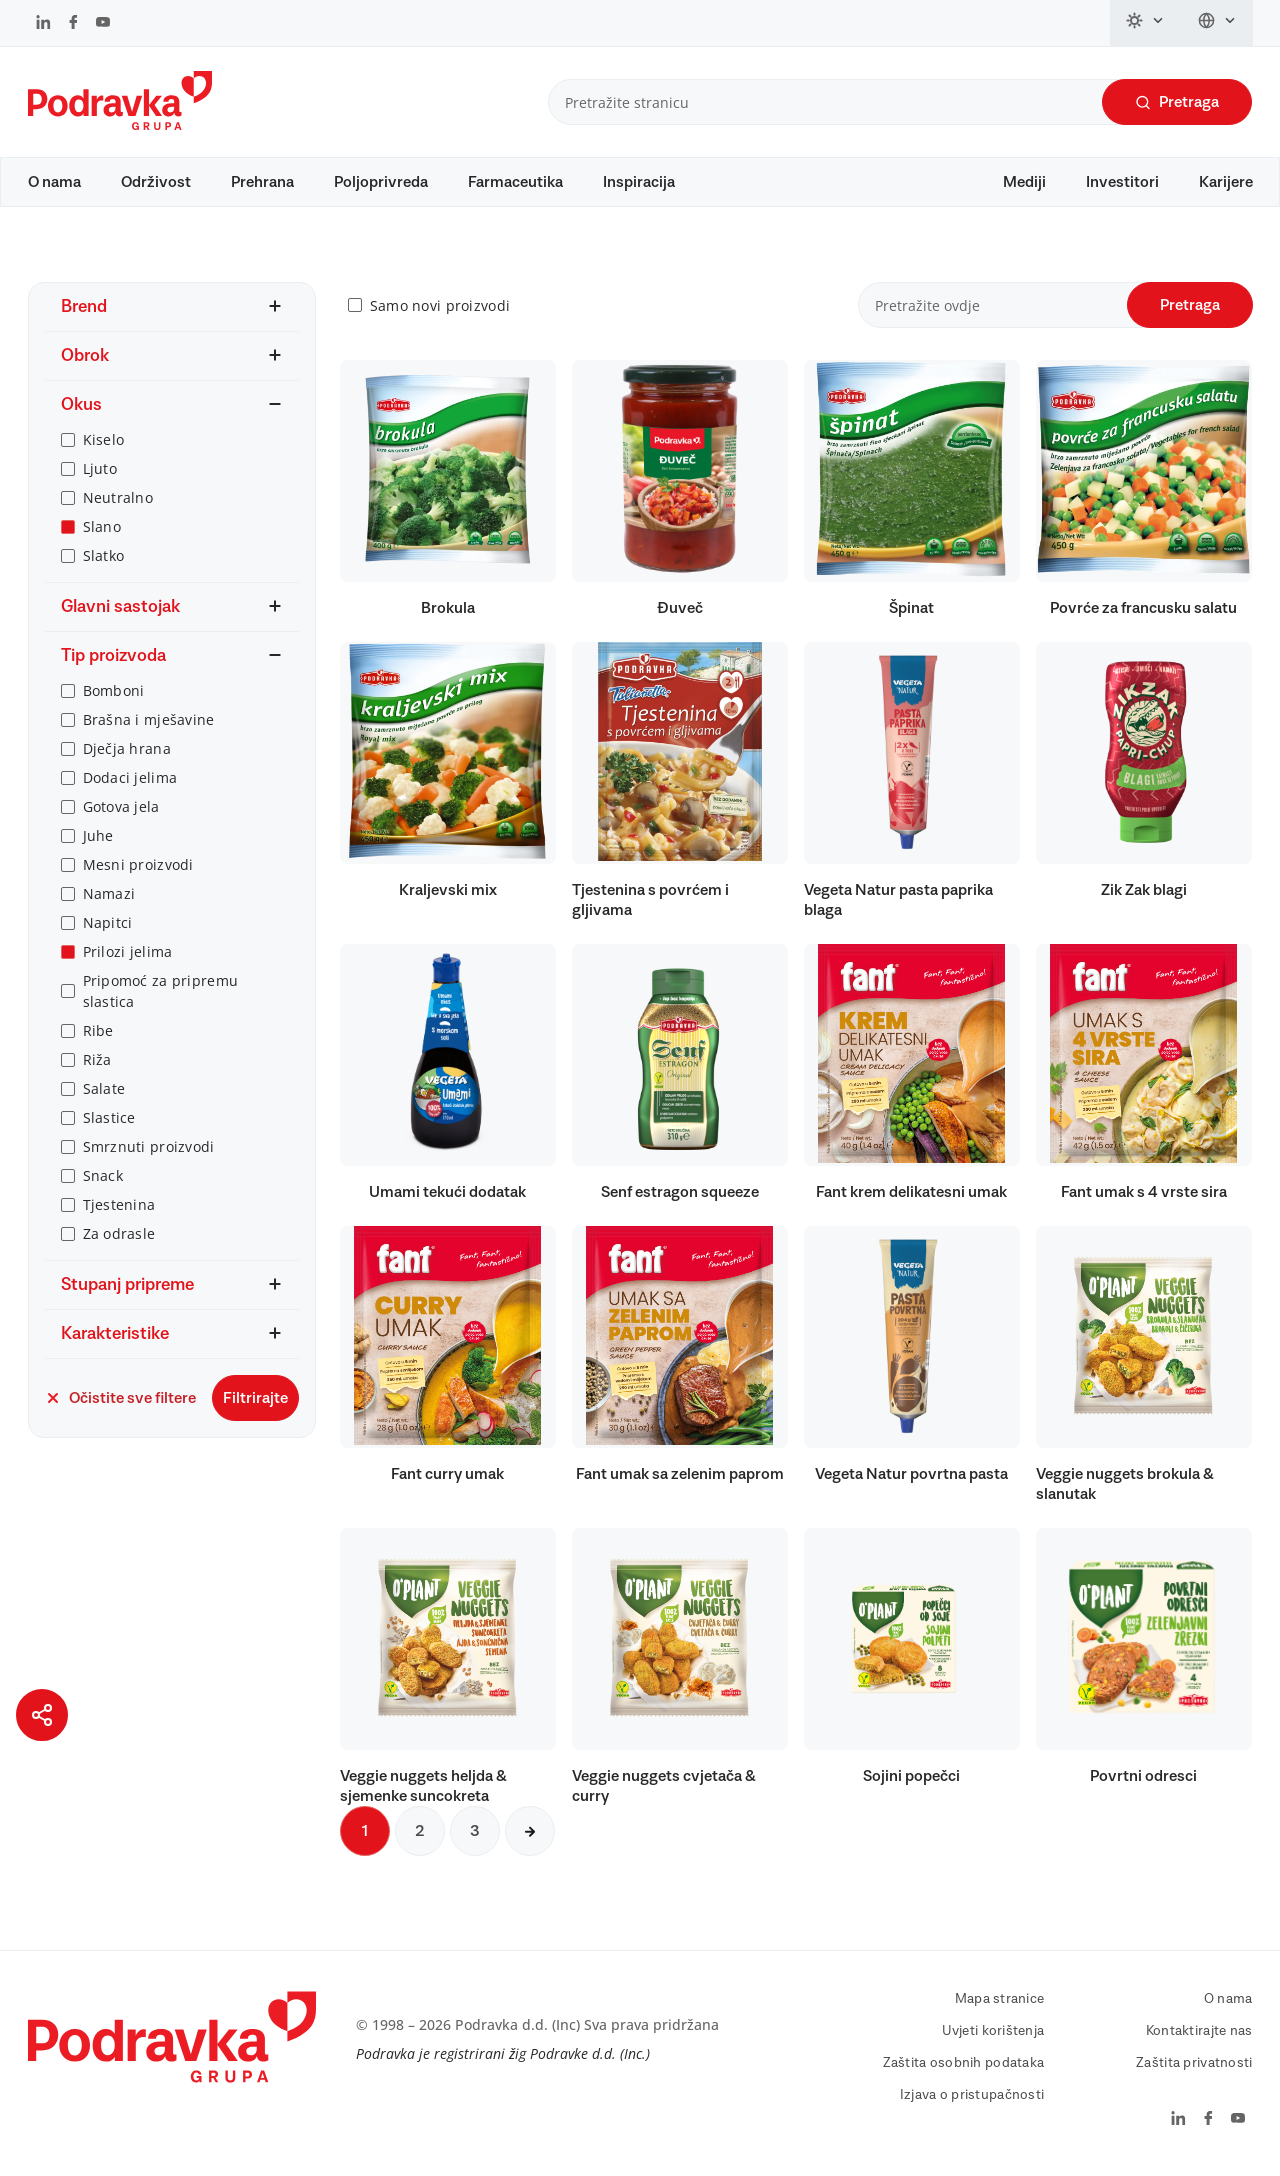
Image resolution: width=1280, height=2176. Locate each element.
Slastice (109, 1117)
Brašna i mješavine (149, 719)
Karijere (1226, 182)
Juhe (98, 835)
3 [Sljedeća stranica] (475, 1831)
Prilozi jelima (128, 951)
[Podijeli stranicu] (42, 1715)
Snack (103, 1175)
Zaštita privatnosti (1194, 2063)
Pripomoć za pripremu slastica (161, 991)
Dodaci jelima (130, 777)
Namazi (109, 893)
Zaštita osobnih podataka (964, 2063)
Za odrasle (119, 1233)
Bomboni (114, 690)
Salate (104, 1088)
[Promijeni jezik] (1217, 23)
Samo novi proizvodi (440, 305)
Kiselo (104, 439)
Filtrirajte (255, 1398)
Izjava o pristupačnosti (972, 2095)
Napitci (108, 922)
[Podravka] (120, 125)
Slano (102, 526)
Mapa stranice (1000, 1999)
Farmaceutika (515, 182)
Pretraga (1177, 102)
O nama (54, 182)
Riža (97, 1059)
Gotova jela (121, 806)
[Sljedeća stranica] (530, 1831)
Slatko (104, 555)
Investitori (1122, 182)
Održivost (156, 182)
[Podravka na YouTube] (103, 24)
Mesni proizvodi (138, 864)
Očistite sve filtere (120, 1398)
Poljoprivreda (381, 182)
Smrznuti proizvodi (149, 1146)
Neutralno (118, 497)
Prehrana (262, 182)
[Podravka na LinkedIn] (43, 24)
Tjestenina (119, 1204)
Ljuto (100, 468)
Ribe (98, 1030)
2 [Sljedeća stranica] (420, 1831)
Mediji (1024, 182)
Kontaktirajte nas (1199, 2031)
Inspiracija (639, 182)
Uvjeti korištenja (993, 2031)
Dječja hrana (127, 748)
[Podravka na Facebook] (73, 24)
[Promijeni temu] (1146, 23)
